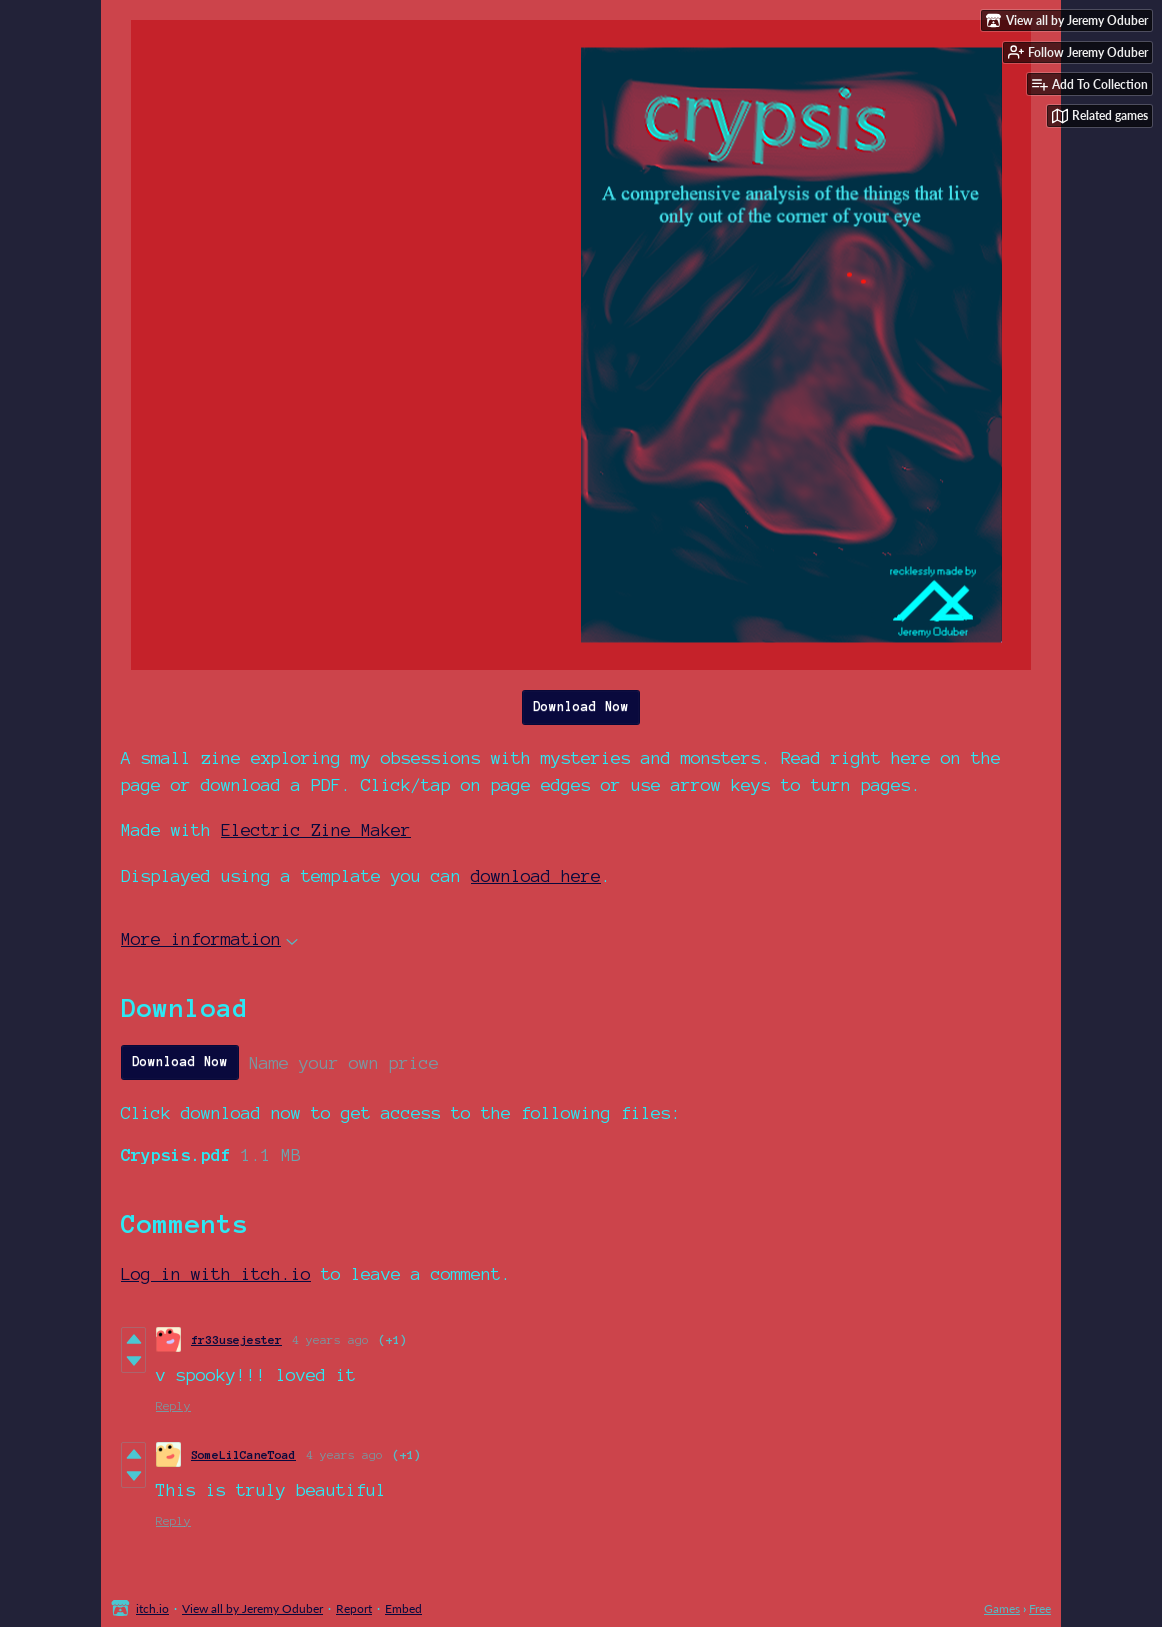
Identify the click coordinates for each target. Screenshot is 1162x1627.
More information (209, 938)
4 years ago (330, 1339)
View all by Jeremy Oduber (252, 1608)
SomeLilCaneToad (243, 1454)
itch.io (152, 1608)
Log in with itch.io (216, 1273)
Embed (403, 1608)
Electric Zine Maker (316, 829)
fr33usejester (236, 1339)
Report (354, 1608)
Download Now (581, 707)
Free (1040, 1608)
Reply (173, 1405)
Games (1002, 1608)
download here (536, 875)
